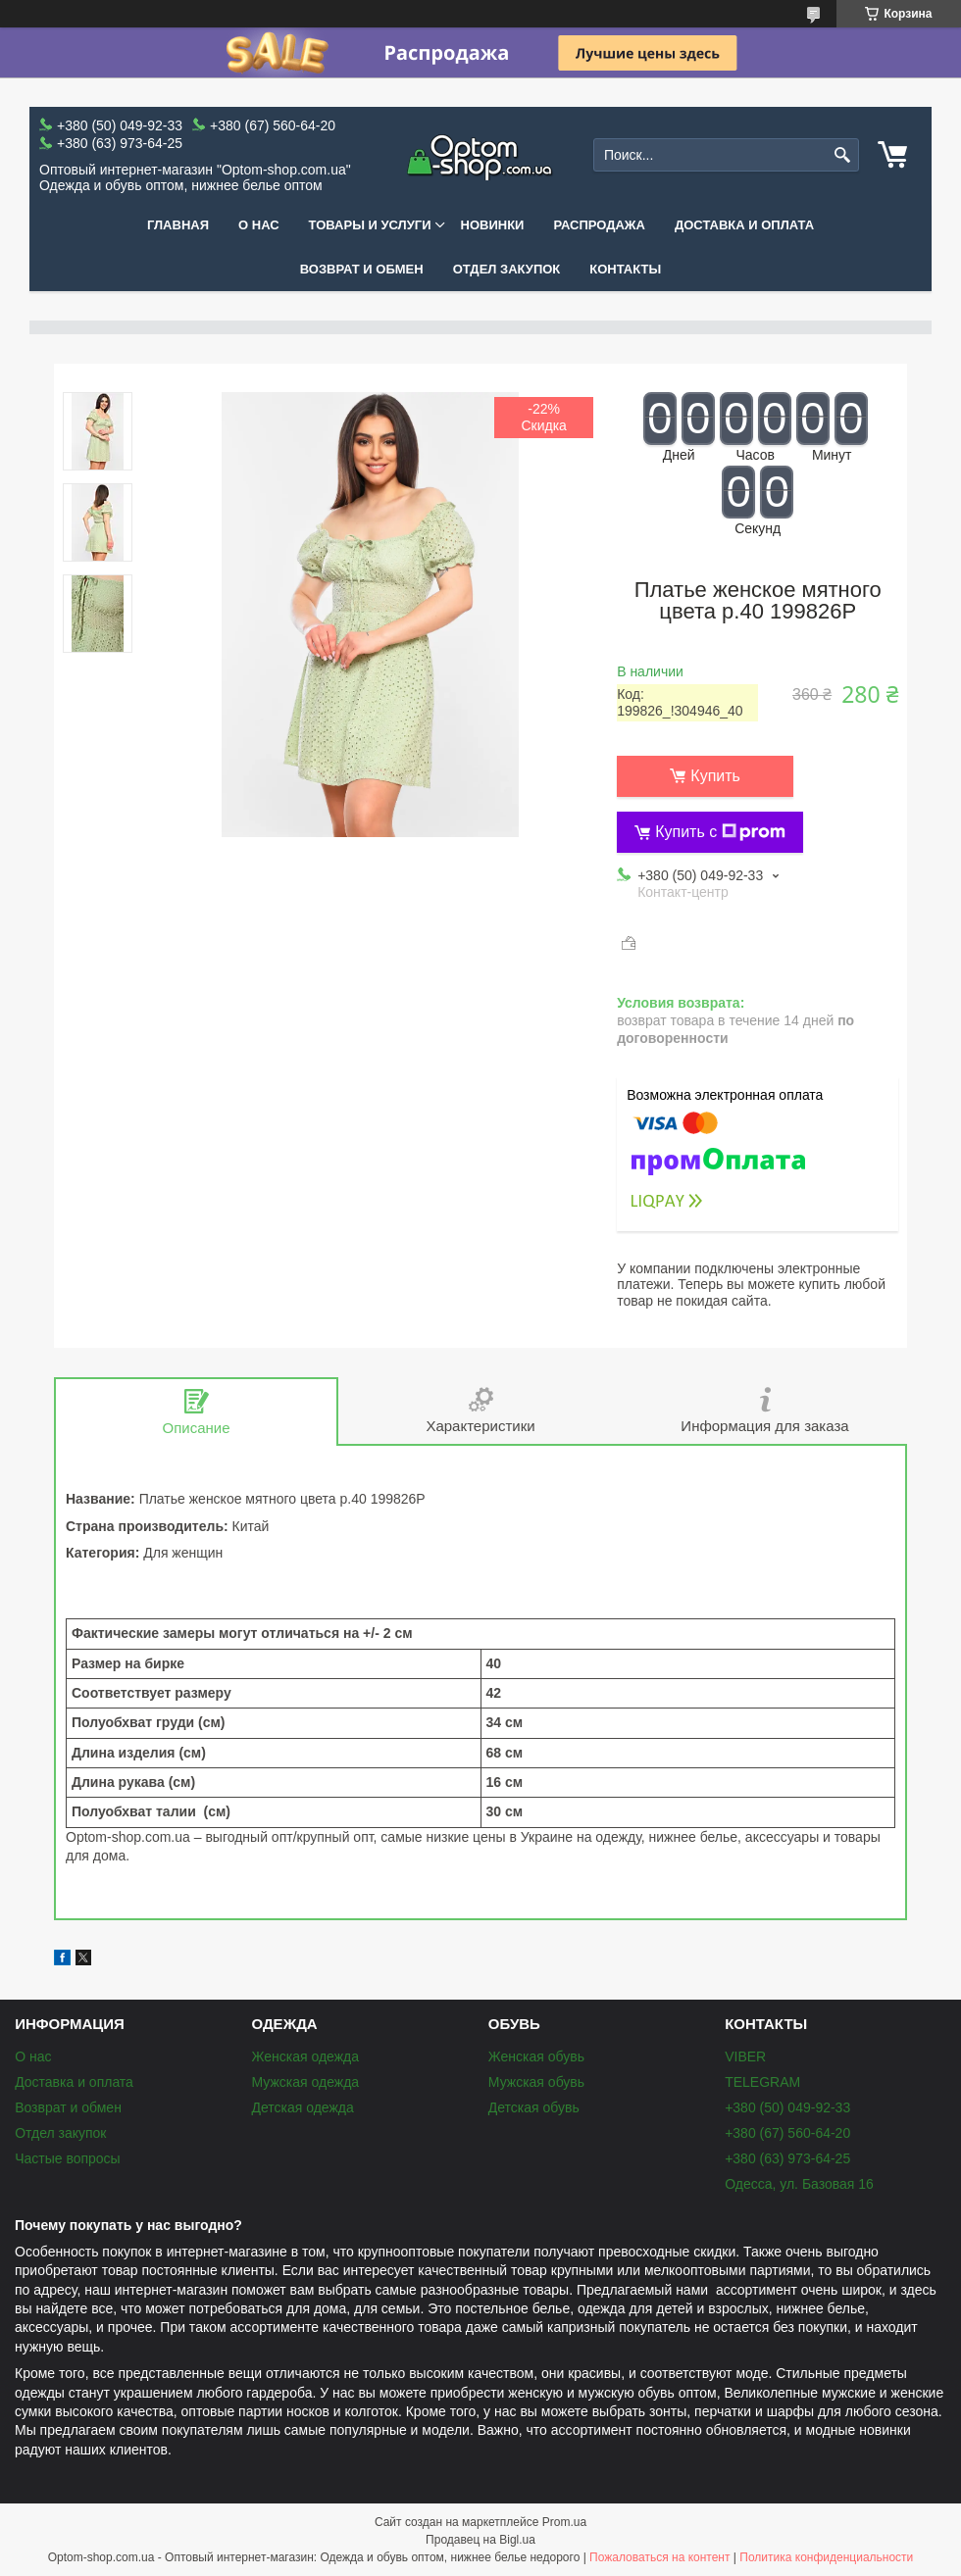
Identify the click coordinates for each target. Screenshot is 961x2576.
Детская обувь (534, 2107)
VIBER (745, 2056)
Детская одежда (302, 2107)
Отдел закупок (507, 269)
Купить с (720, 832)
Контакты (625, 269)
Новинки (493, 225)
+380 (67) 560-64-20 (787, 2133)
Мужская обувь (536, 2082)
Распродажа (599, 225)
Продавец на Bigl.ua (480, 2540)
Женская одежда (305, 2056)
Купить (715, 776)
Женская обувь (536, 2056)
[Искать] (842, 155)
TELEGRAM (762, 2082)
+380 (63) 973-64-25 (787, 2158)
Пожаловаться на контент (659, 2557)
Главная (178, 225)
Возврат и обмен (362, 269)
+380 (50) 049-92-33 (787, 2107)
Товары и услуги (370, 225)
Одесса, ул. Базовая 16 (799, 2184)
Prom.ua (564, 2522)
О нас (258, 225)
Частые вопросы (68, 2158)
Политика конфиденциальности (826, 2557)
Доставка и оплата (744, 225)
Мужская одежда (305, 2082)
